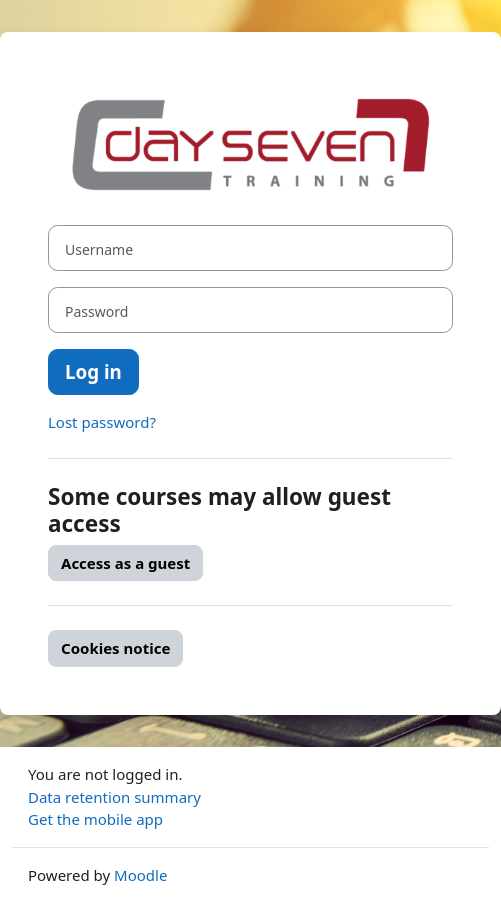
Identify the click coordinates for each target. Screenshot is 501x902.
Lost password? (102, 422)
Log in (93, 371)
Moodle (140, 875)
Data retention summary (114, 797)
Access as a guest (125, 563)
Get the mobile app (95, 819)
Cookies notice (115, 648)
